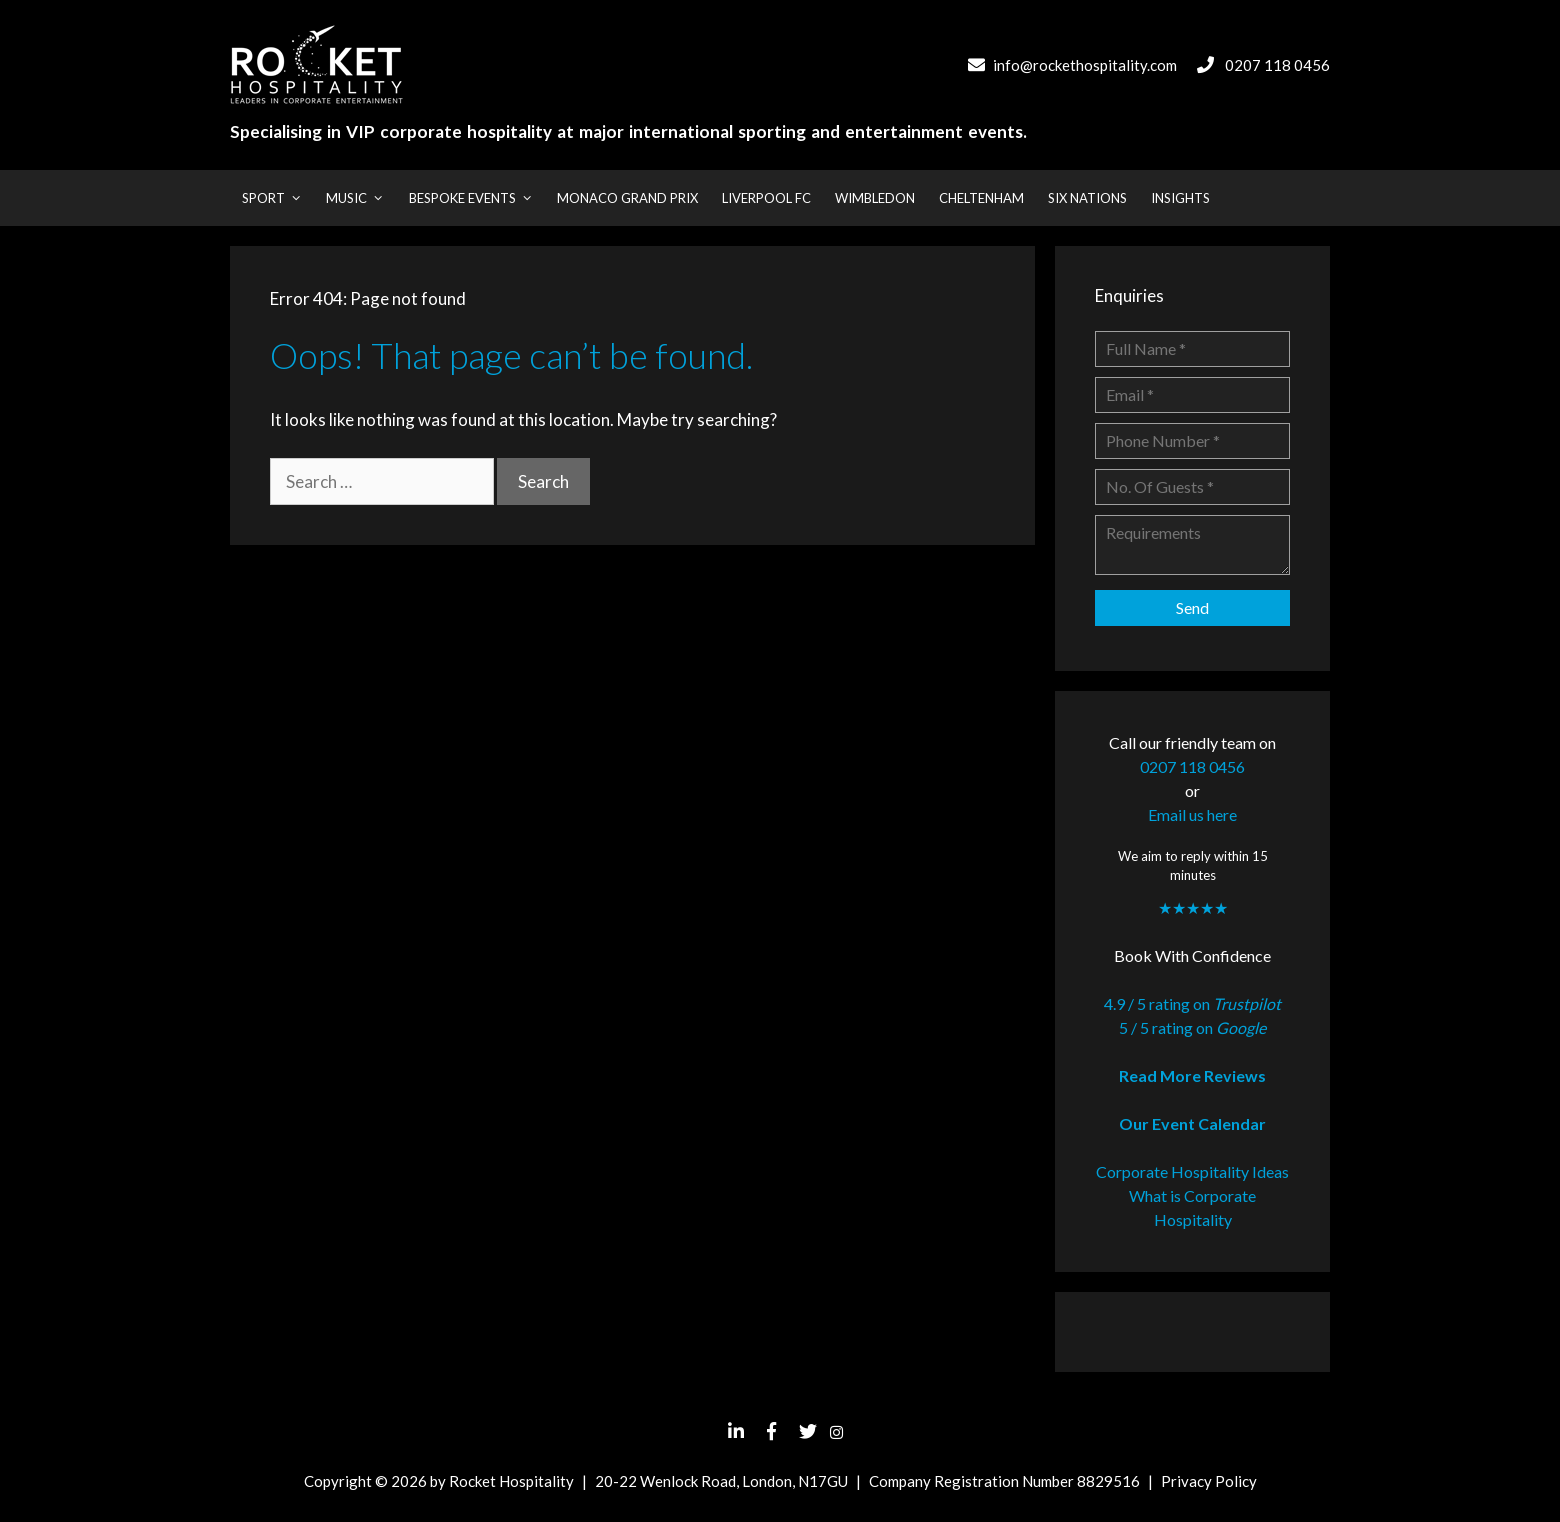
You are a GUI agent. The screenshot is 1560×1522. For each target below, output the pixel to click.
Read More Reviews (1192, 1075)
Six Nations (1087, 198)
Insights (1180, 198)
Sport (278, 198)
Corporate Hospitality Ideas (1192, 1171)
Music (361, 198)
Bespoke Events (477, 198)
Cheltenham (981, 198)
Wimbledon (875, 198)
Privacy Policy (1209, 1481)
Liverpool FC (766, 198)
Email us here (1192, 814)
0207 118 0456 (1277, 65)
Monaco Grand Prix (627, 198)
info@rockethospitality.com (1085, 65)
